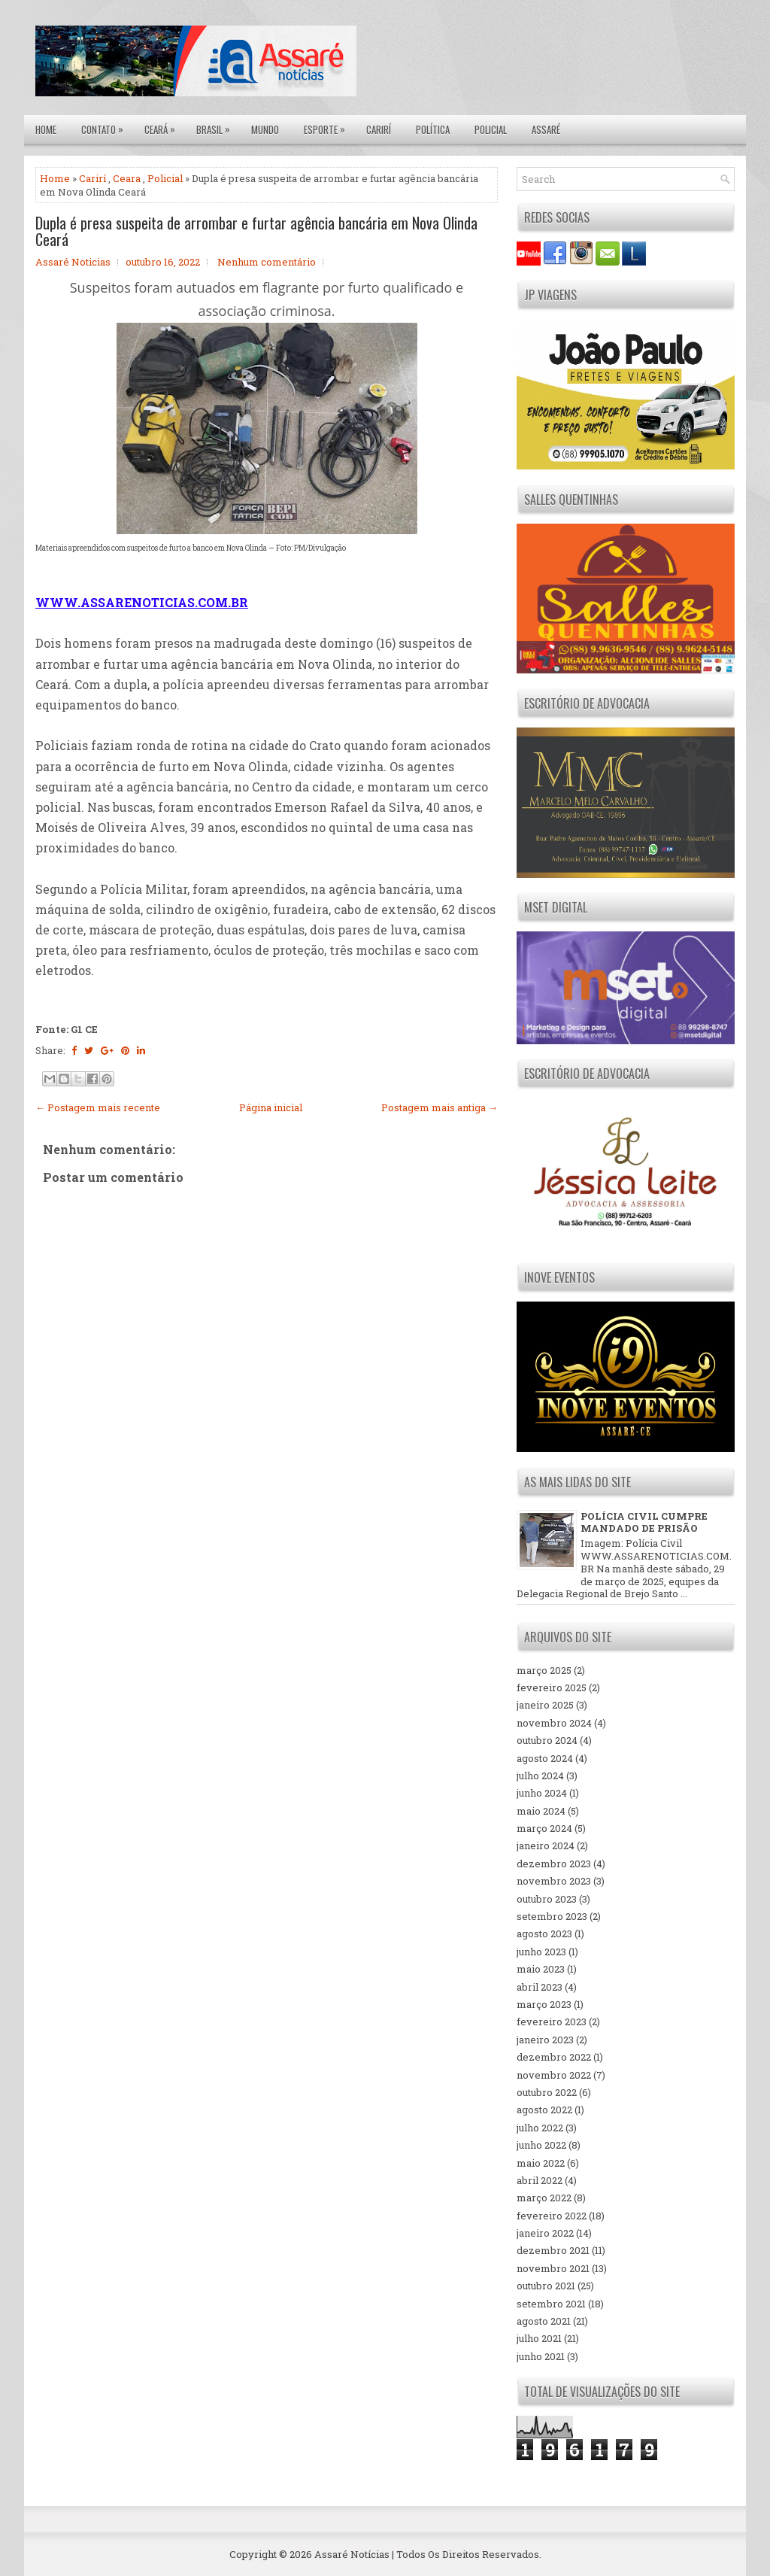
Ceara (127, 178)
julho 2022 (540, 2127)
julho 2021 (539, 2338)
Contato (106, 126)
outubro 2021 (546, 2285)
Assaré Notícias (352, 2554)
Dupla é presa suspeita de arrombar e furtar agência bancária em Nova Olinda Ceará (256, 231)
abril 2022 (539, 2180)
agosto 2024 (545, 1758)
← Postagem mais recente (97, 1107)
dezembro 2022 (554, 2057)
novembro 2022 (554, 2075)
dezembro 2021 (553, 2250)
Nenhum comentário (266, 262)
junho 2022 (541, 2145)
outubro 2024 (547, 1740)
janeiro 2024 (545, 1845)
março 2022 (544, 2197)
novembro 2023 (554, 1881)
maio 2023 (541, 1969)
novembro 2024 (554, 1723)
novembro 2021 (553, 2268)
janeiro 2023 (545, 2039)
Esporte (328, 126)
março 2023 (544, 2004)
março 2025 (544, 1670)
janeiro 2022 (545, 2233)
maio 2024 (541, 1811)
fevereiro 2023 (552, 2021)
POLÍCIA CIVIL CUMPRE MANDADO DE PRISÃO (644, 1522)
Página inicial (270, 1107)
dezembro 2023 (554, 1863)
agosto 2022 (544, 2109)
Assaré (546, 129)
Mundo (265, 129)
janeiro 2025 (545, 1705)
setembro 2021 (551, 2303)
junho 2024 (542, 1793)
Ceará (163, 126)
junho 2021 (541, 2356)
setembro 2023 (552, 1916)
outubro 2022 (547, 2092)
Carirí (378, 129)
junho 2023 (541, 1951)
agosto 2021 (544, 2321)
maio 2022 (541, 2163)
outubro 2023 (547, 1899)
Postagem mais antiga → (439, 1107)
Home (45, 129)
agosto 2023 (544, 1933)
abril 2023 (539, 1987)
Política (433, 129)
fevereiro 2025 (552, 1687)
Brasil (217, 126)
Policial (490, 129)
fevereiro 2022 (552, 2215)
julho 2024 (540, 1775)
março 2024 (544, 1828)
